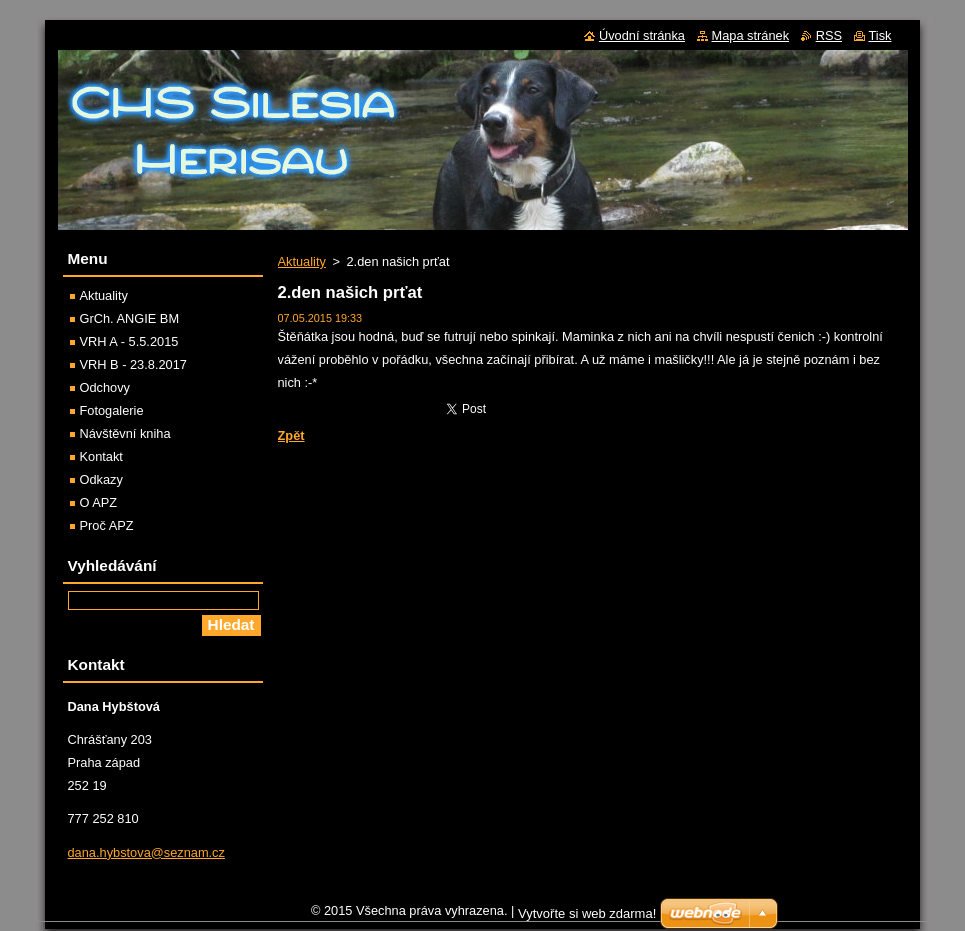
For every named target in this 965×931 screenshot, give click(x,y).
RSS (829, 35)
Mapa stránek (751, 35)
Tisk (880, 35)
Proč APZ (107, 525)
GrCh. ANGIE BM (130, 318)
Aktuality (302, 261)
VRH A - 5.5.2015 (129, 341)
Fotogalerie (112, 410)
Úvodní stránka (642, 35)
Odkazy (101, 479)
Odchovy (105, 387)
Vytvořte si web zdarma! (587, 918)
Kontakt (101, 456)
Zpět (291, 435)
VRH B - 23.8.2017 (133, 364)
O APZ (99, 502)
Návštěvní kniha (125, 433)
